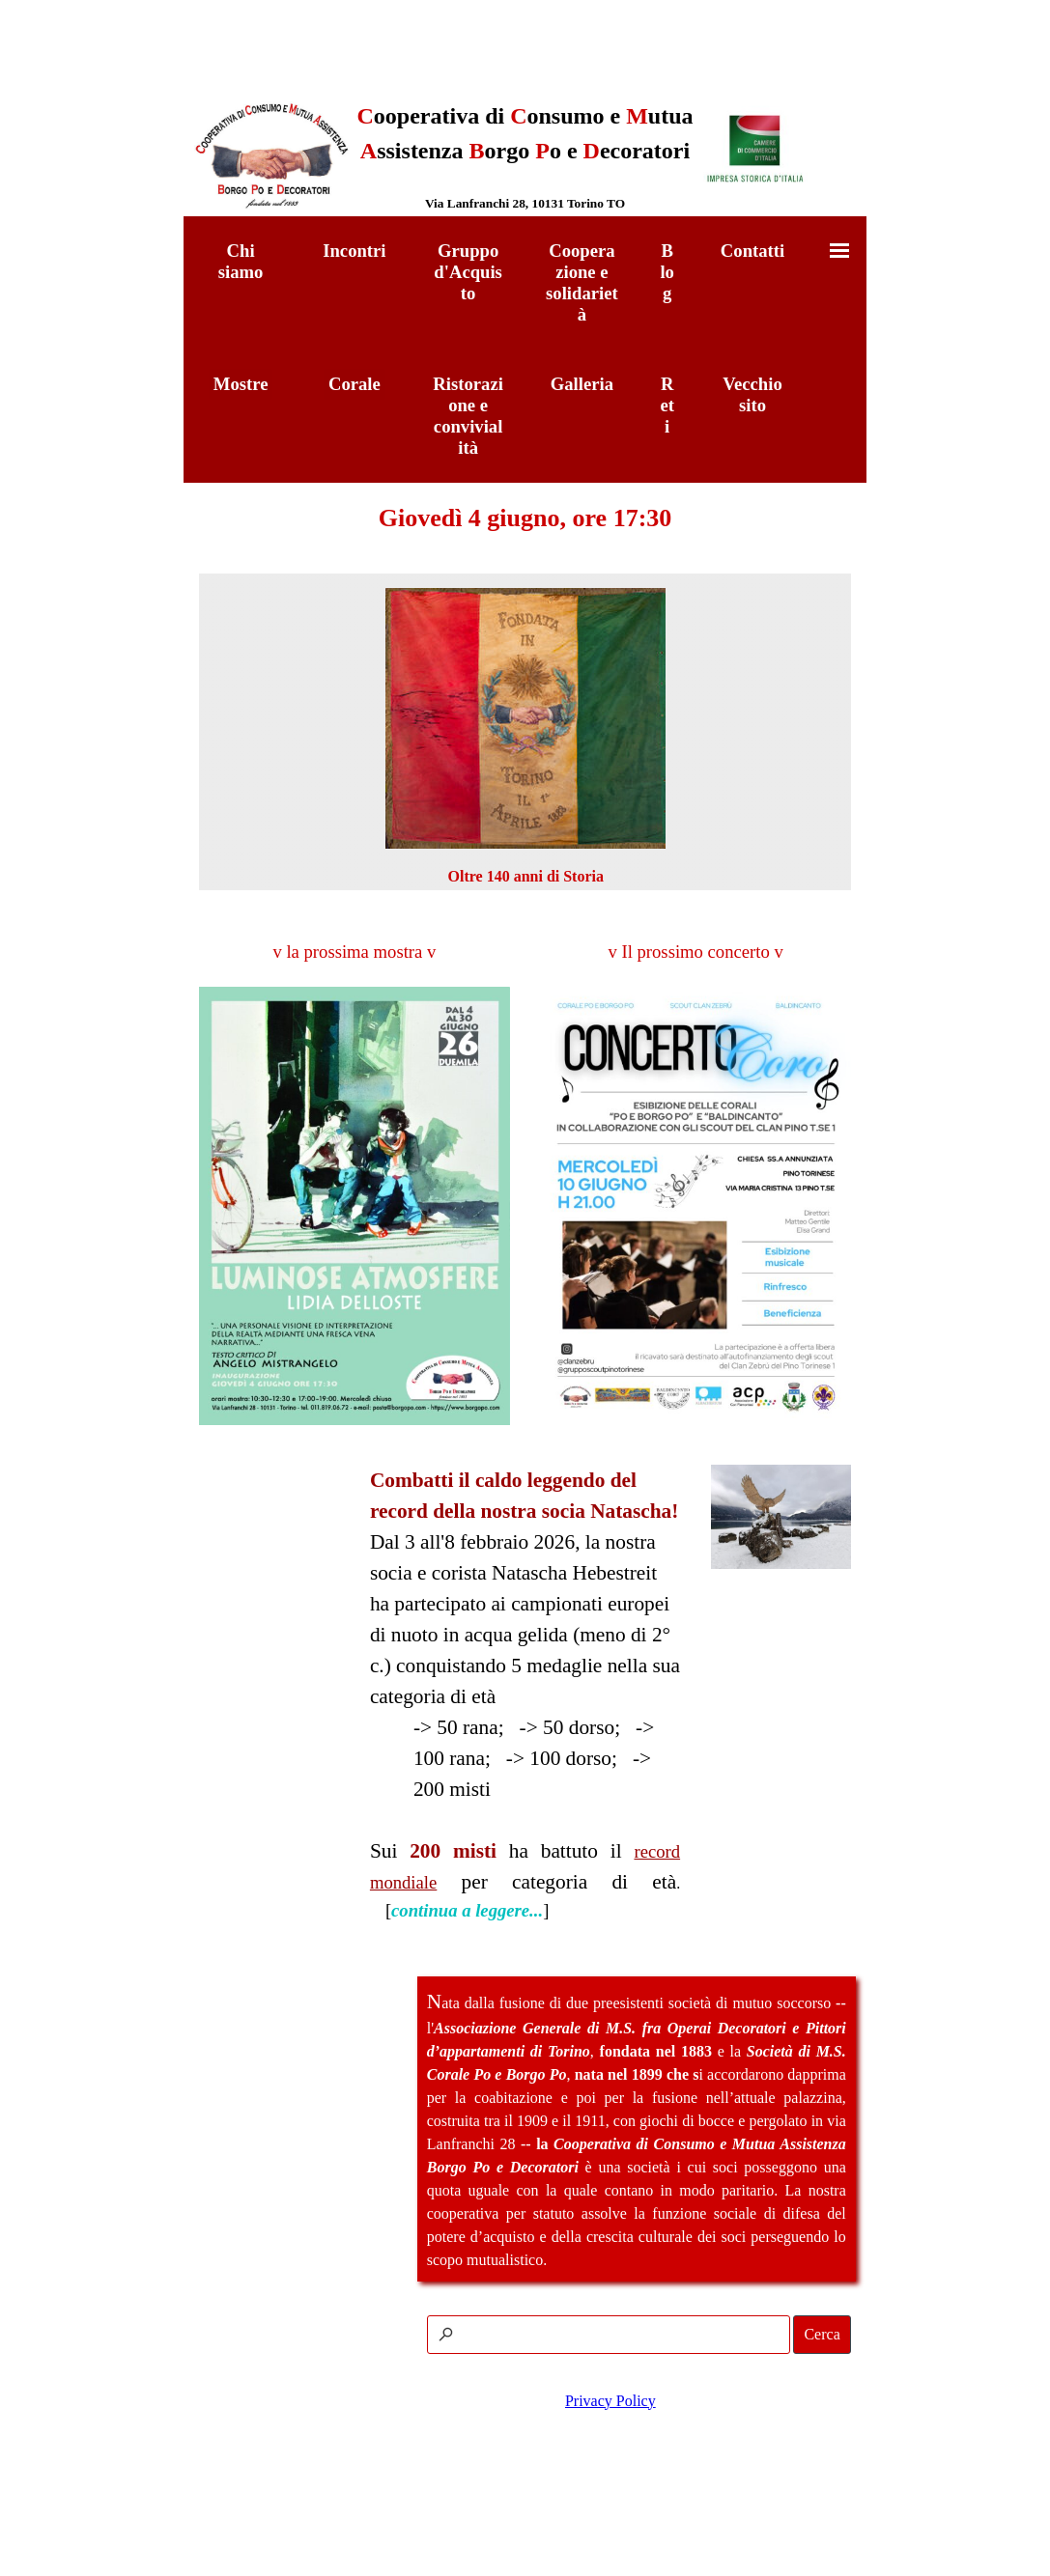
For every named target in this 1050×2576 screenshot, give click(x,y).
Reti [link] (667, 405)
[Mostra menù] (839, 250)
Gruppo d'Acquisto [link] (468, 271)
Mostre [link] (241, 384)
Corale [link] (354, 384)
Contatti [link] (752, 250)
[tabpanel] (525, 156)
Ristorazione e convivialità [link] (468, 416)
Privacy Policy (610, 2401)
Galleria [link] (582, 384)
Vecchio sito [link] (752, 394)
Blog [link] (667, 271)
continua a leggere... (467, 1910)
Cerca (821, 2334)
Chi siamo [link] (241, 261)
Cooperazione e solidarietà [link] (582, 282)
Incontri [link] (354, 250)
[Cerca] (609, 2334)
